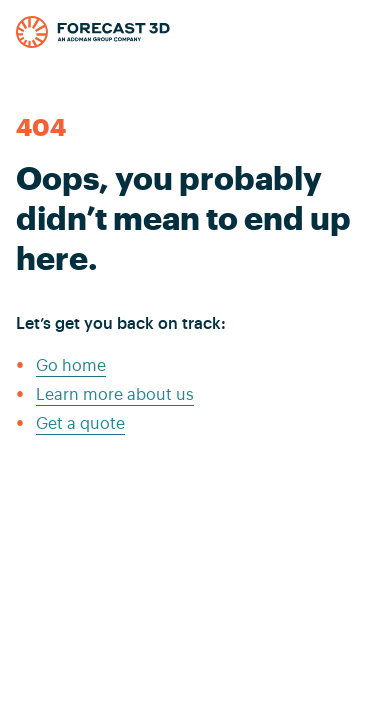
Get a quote (80, 424)
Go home (71, 366)
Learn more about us (115, 395)
